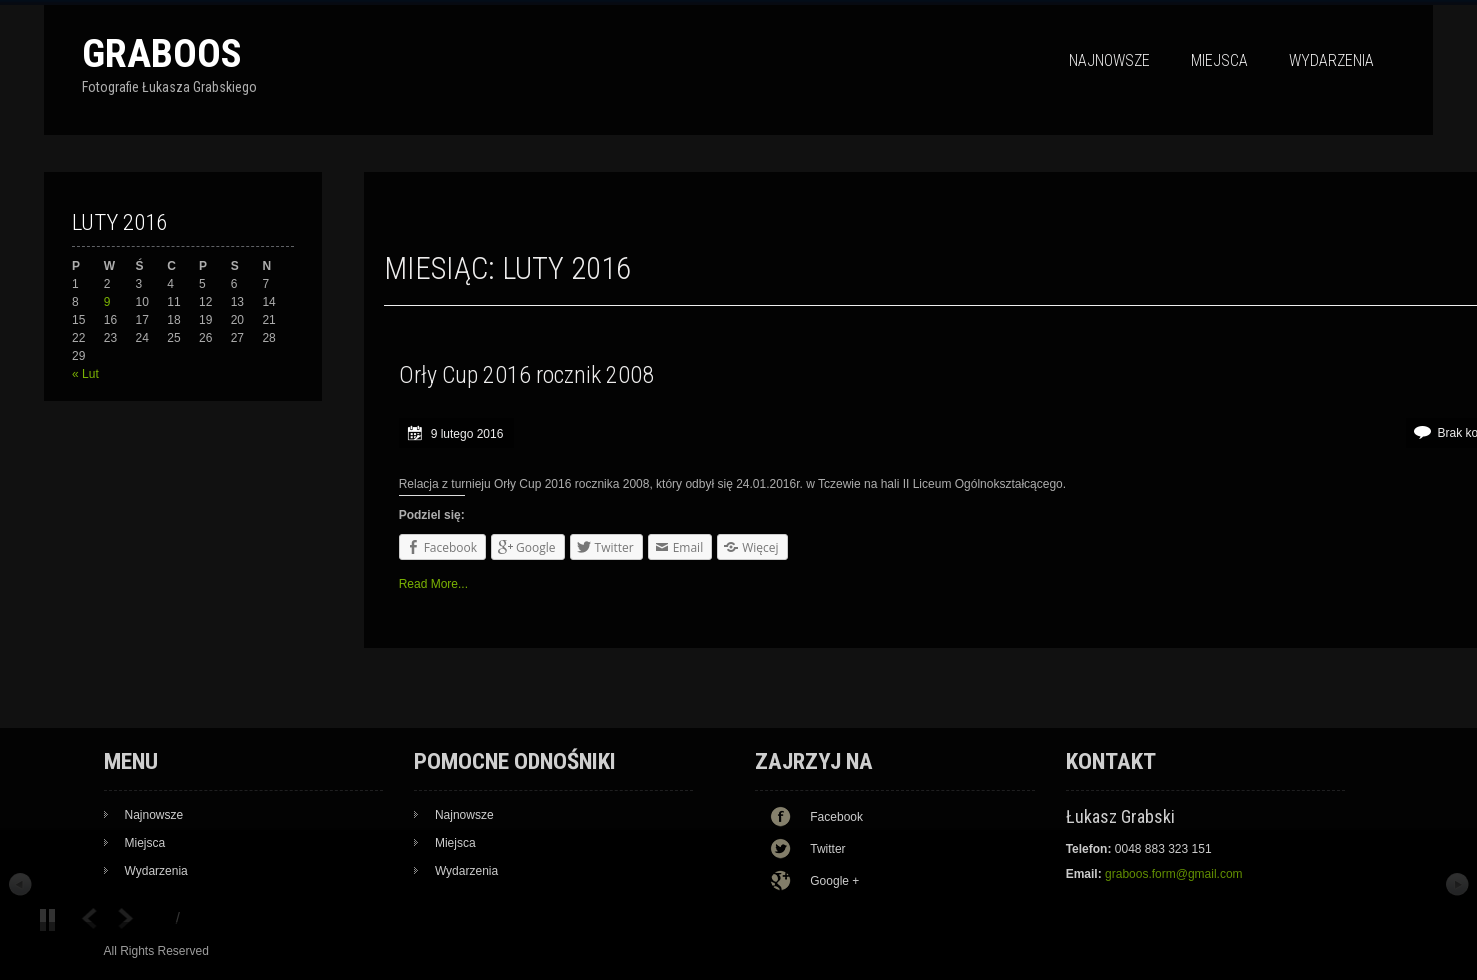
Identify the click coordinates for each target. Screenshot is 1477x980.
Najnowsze (1109, 60)
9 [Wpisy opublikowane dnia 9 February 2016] (107, 302)
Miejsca (1219, 60)
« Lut (85, 374)
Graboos (162, 53)
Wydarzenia (1331, 60)
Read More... (433, 584)
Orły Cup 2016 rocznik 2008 (526, 375)
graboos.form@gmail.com (1174, 874)
